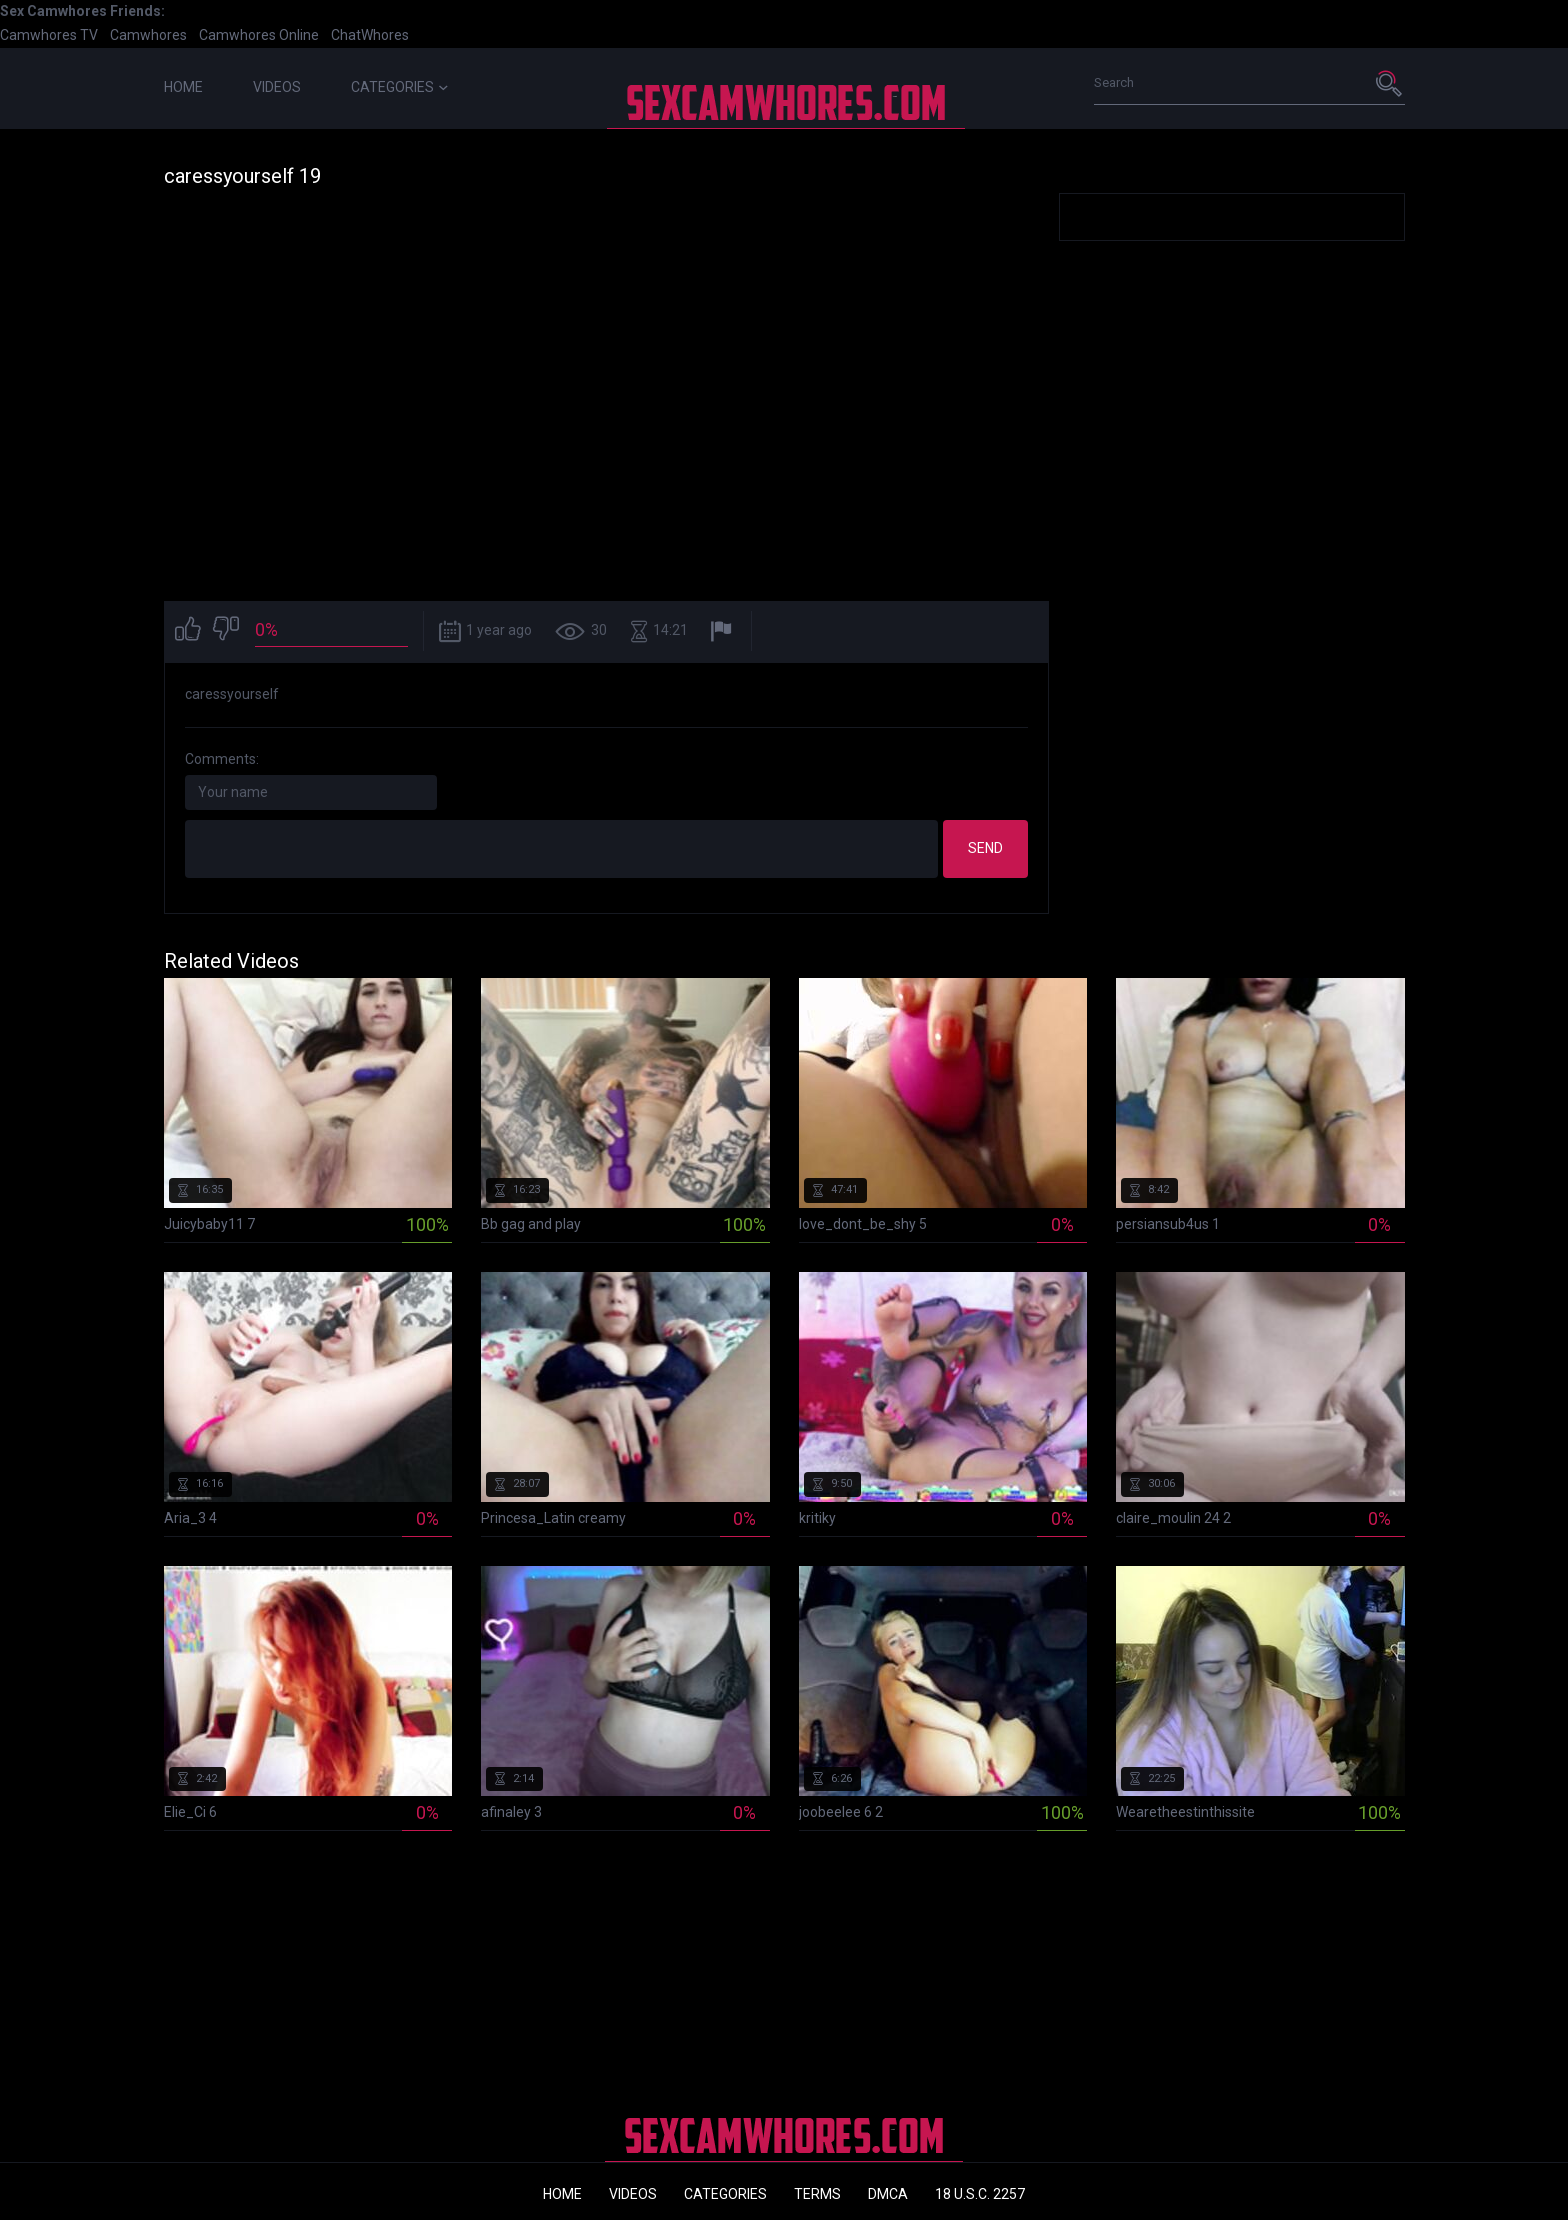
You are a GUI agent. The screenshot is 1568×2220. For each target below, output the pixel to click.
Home (183, 87)
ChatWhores (370, 35)
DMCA (888, 2194)
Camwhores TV (49, 35)
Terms (817, 2194)
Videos (277, 87)
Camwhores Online (259, 35)
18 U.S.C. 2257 (980, 2194)
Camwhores (148, 35)
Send (985, 848)
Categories (399, 87)
